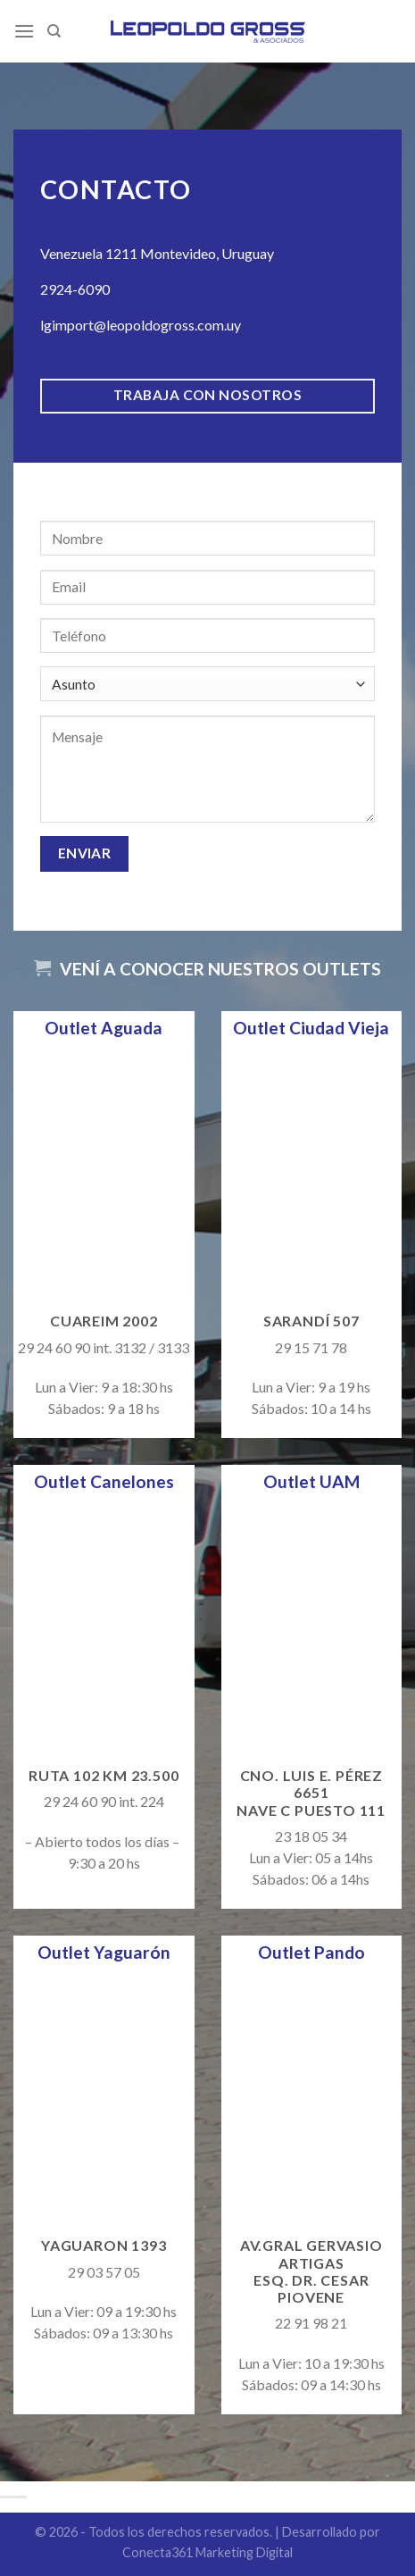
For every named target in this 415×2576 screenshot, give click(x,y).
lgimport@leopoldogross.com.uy (140, 324)
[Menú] (24, 31)
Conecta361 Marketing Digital (207, 2552)
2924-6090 (75, 288)
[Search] (54, 31)
